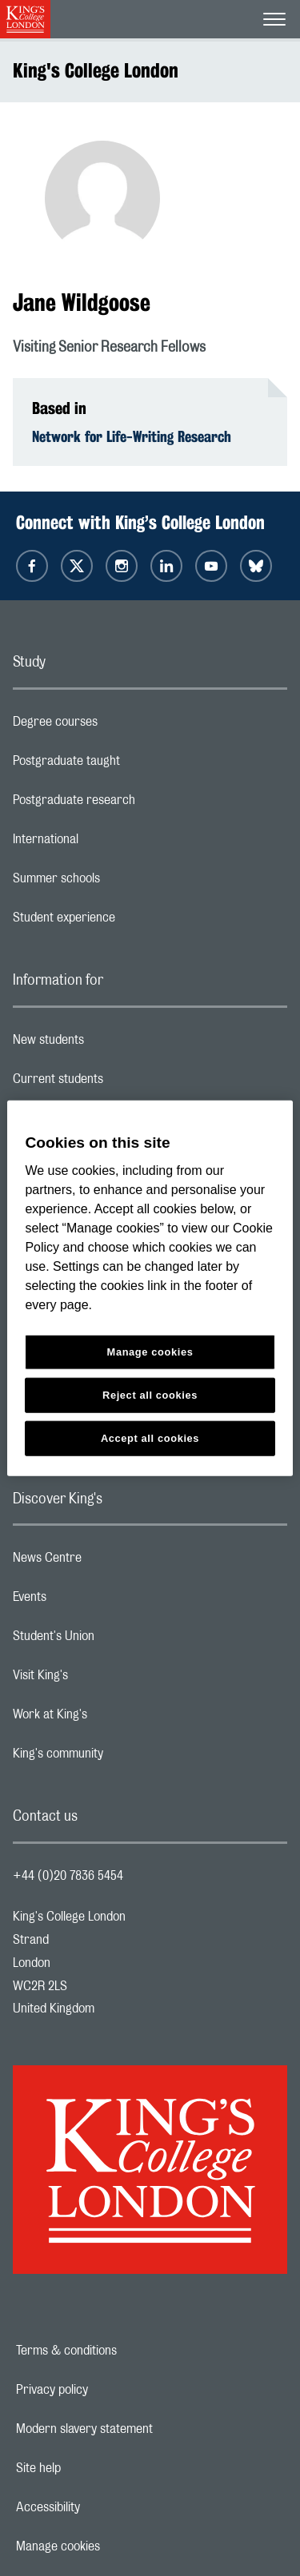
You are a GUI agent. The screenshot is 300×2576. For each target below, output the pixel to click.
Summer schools (120, 882)
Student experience (127, 921)
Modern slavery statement (139, 2429)
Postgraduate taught (130, 764)
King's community (121, 1757)
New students (112, 1043)
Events (93, 1601)
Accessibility (103, 2507)
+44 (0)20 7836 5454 (68, 1875)
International (109, 843)
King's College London (95, 70)
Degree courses (119, 725)
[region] (149, 1288)
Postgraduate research (137, 804)
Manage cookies (113, 2546)
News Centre (111, 1561)
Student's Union (117, 1640)
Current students (121, 1083)
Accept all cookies (150, 1438)
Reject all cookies (150, 1395)
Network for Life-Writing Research (131, 436)
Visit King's (104, 1679)
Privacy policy (107, 2389)
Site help (93, 2468)
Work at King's (113, 1718)
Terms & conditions (121, 2350)
